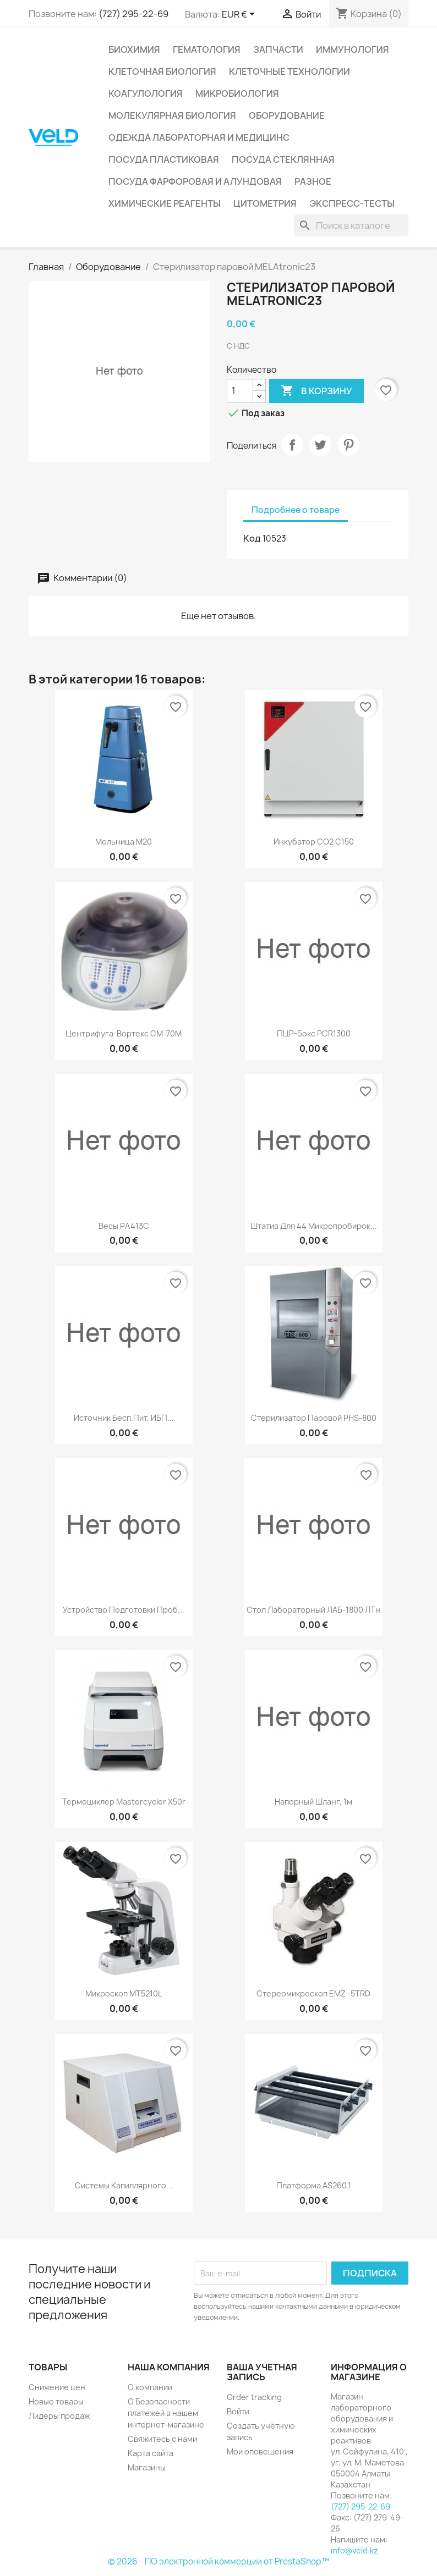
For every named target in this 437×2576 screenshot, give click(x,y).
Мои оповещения (260, 2451)
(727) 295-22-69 (133, 14)
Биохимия (134, 49)
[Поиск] (351, 225)
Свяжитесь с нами (162, 2439)
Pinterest (348, 445)
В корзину (316, 391)
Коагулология (145, 93)
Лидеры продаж (59, 2415)
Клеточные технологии (289, 71)
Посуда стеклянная (283, 159)
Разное (312, 181)
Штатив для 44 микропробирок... (313, 1226)
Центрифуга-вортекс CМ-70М (123, 1033)
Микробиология (237, 93)
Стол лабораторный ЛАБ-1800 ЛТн (313, 1609)
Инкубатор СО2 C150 (314, 841)
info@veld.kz (354, 2550)
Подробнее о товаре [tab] (296, 510)
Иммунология (352, 49)
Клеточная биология (162, 71)
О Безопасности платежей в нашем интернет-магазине (166, 2413)
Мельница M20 (123, 841)
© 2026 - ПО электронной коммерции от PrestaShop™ (218, 2561)
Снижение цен (57, 2387)
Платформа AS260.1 (313, 2185)
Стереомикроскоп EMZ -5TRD (313, 1993)
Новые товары (56, 2401)
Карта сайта (150, 2453)
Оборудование (287, 115)
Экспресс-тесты (352, 203)
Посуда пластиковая (163, 159)
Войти (238, 2411)
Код (252, 538)
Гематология (207, 49)
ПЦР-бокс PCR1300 (314, 1033)
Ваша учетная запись (262, 2372)
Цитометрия (265, 203)
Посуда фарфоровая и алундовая (195, 181)
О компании (150, 2387)
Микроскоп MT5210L (123, 1993)
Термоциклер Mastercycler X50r (123, 1801)
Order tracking (254, 2397)
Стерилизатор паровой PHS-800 (313, 1418)
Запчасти (278, 49)
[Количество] (240, 391)
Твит (320, 445)
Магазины (147, 2467)
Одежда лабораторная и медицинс (198, 137)
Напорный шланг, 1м (313, 1801)
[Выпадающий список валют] (240, 14)
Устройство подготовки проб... (123, 1609)
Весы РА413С (124, 1226)
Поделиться (292, 445)
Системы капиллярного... (124, 2185)
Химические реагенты (164, 203)
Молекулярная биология (172, 115)
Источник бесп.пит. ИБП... (124, 1418)
